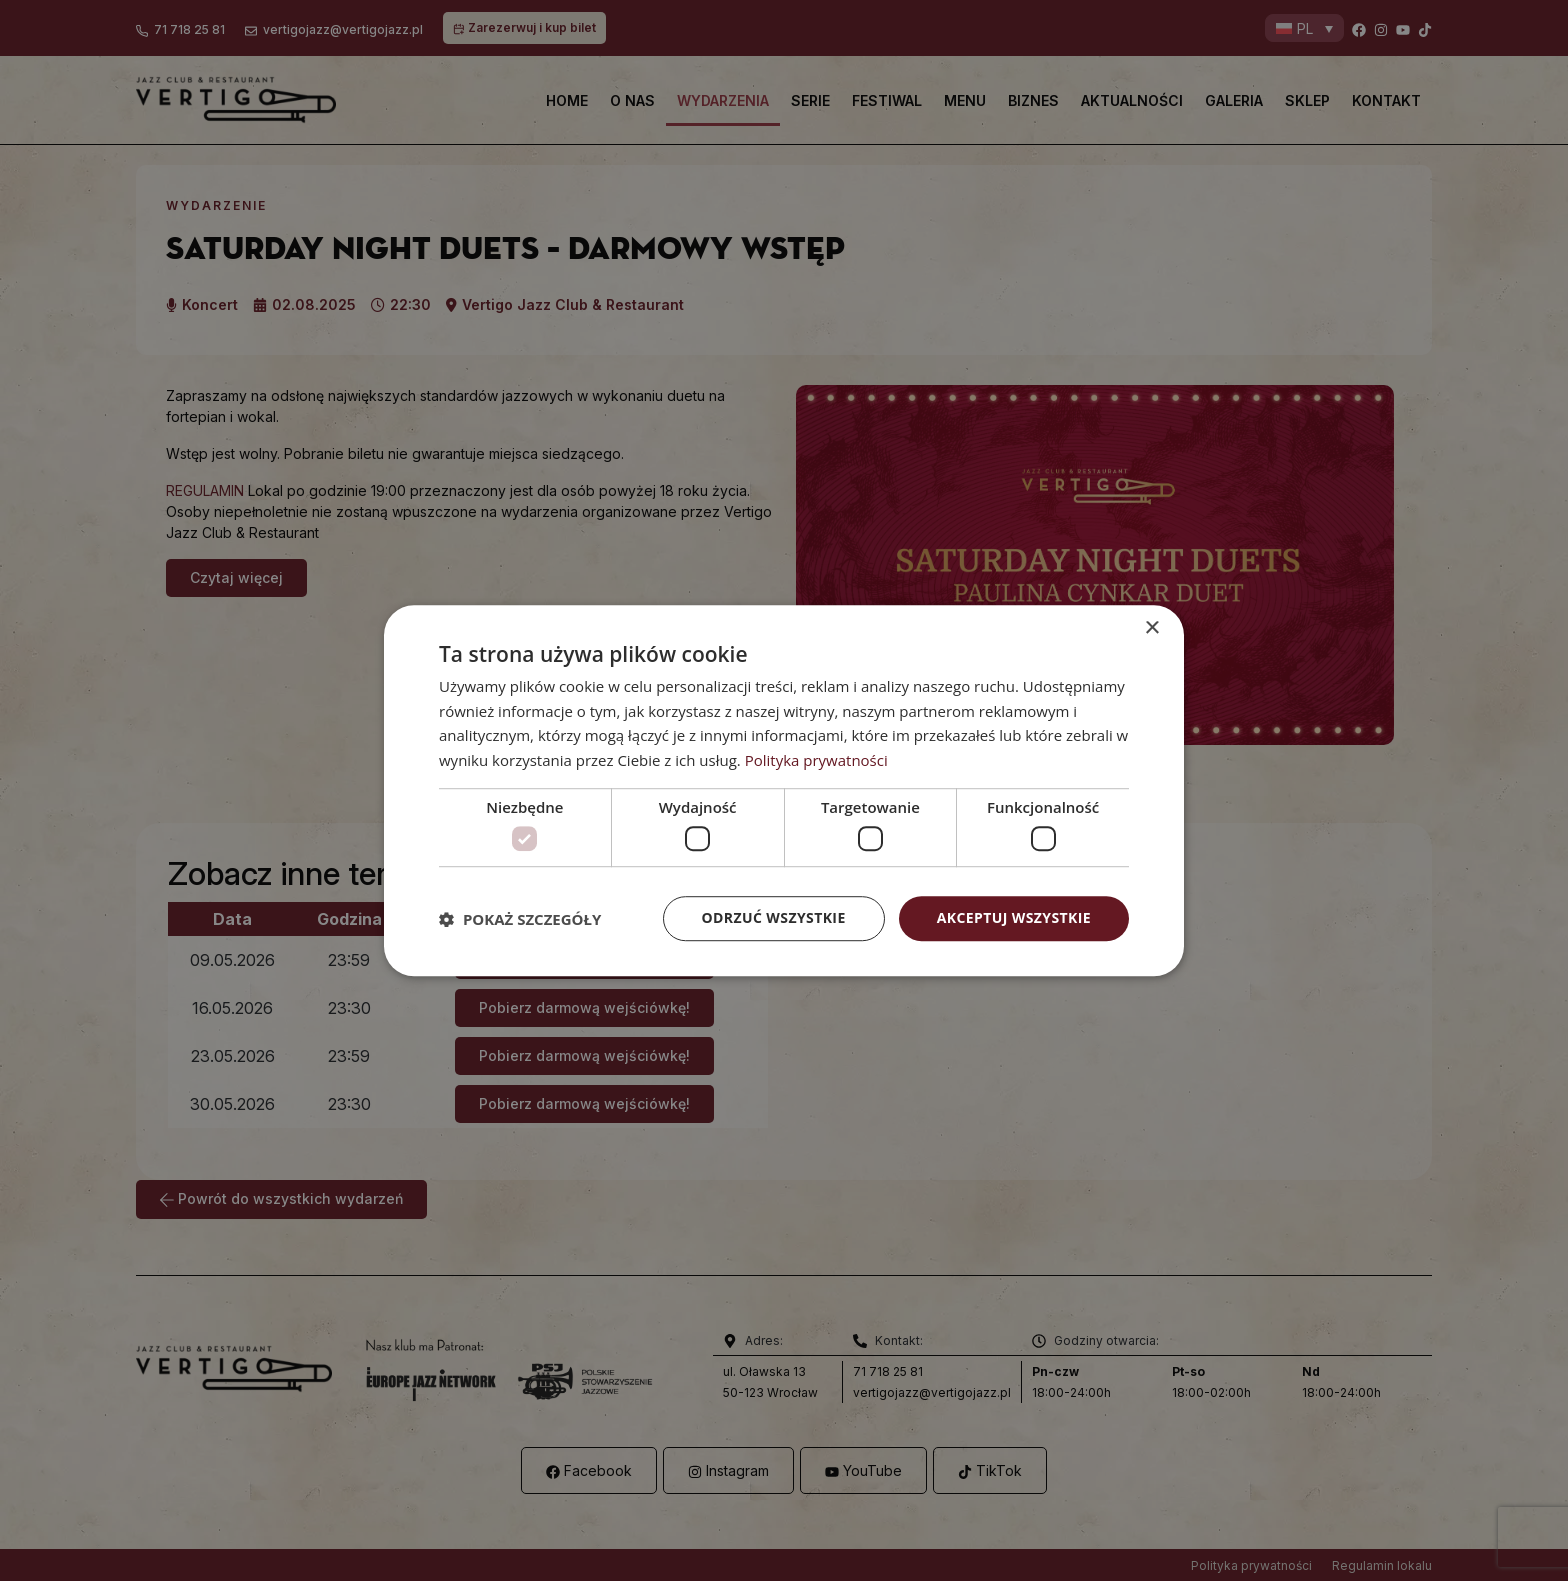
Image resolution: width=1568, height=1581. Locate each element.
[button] (520, 919)
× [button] (1151, 628)
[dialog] (784, 791)
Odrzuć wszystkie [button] (774, 918)
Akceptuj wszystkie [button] (1014, 918)
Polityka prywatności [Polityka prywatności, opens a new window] (816, 760)
